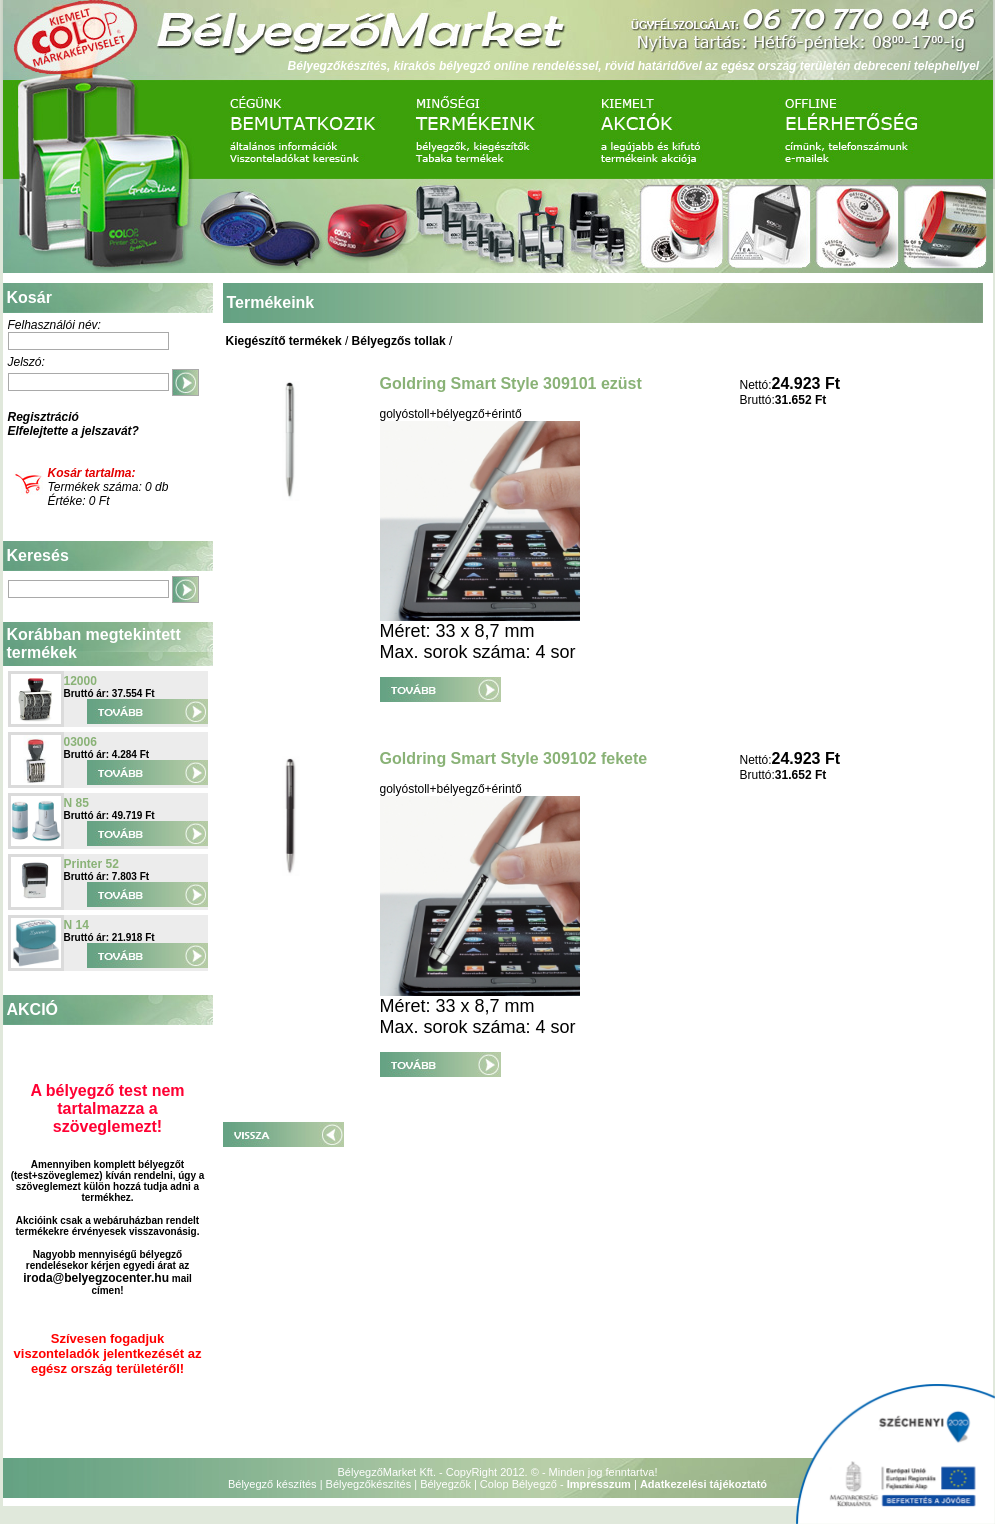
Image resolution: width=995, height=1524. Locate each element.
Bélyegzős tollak (399, 341)
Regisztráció (43, 417)
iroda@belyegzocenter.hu (96, 1278)
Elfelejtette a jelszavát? (73, 431)
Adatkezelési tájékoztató (703, 1484)
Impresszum (599, 1484)
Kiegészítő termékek (284, 341)
